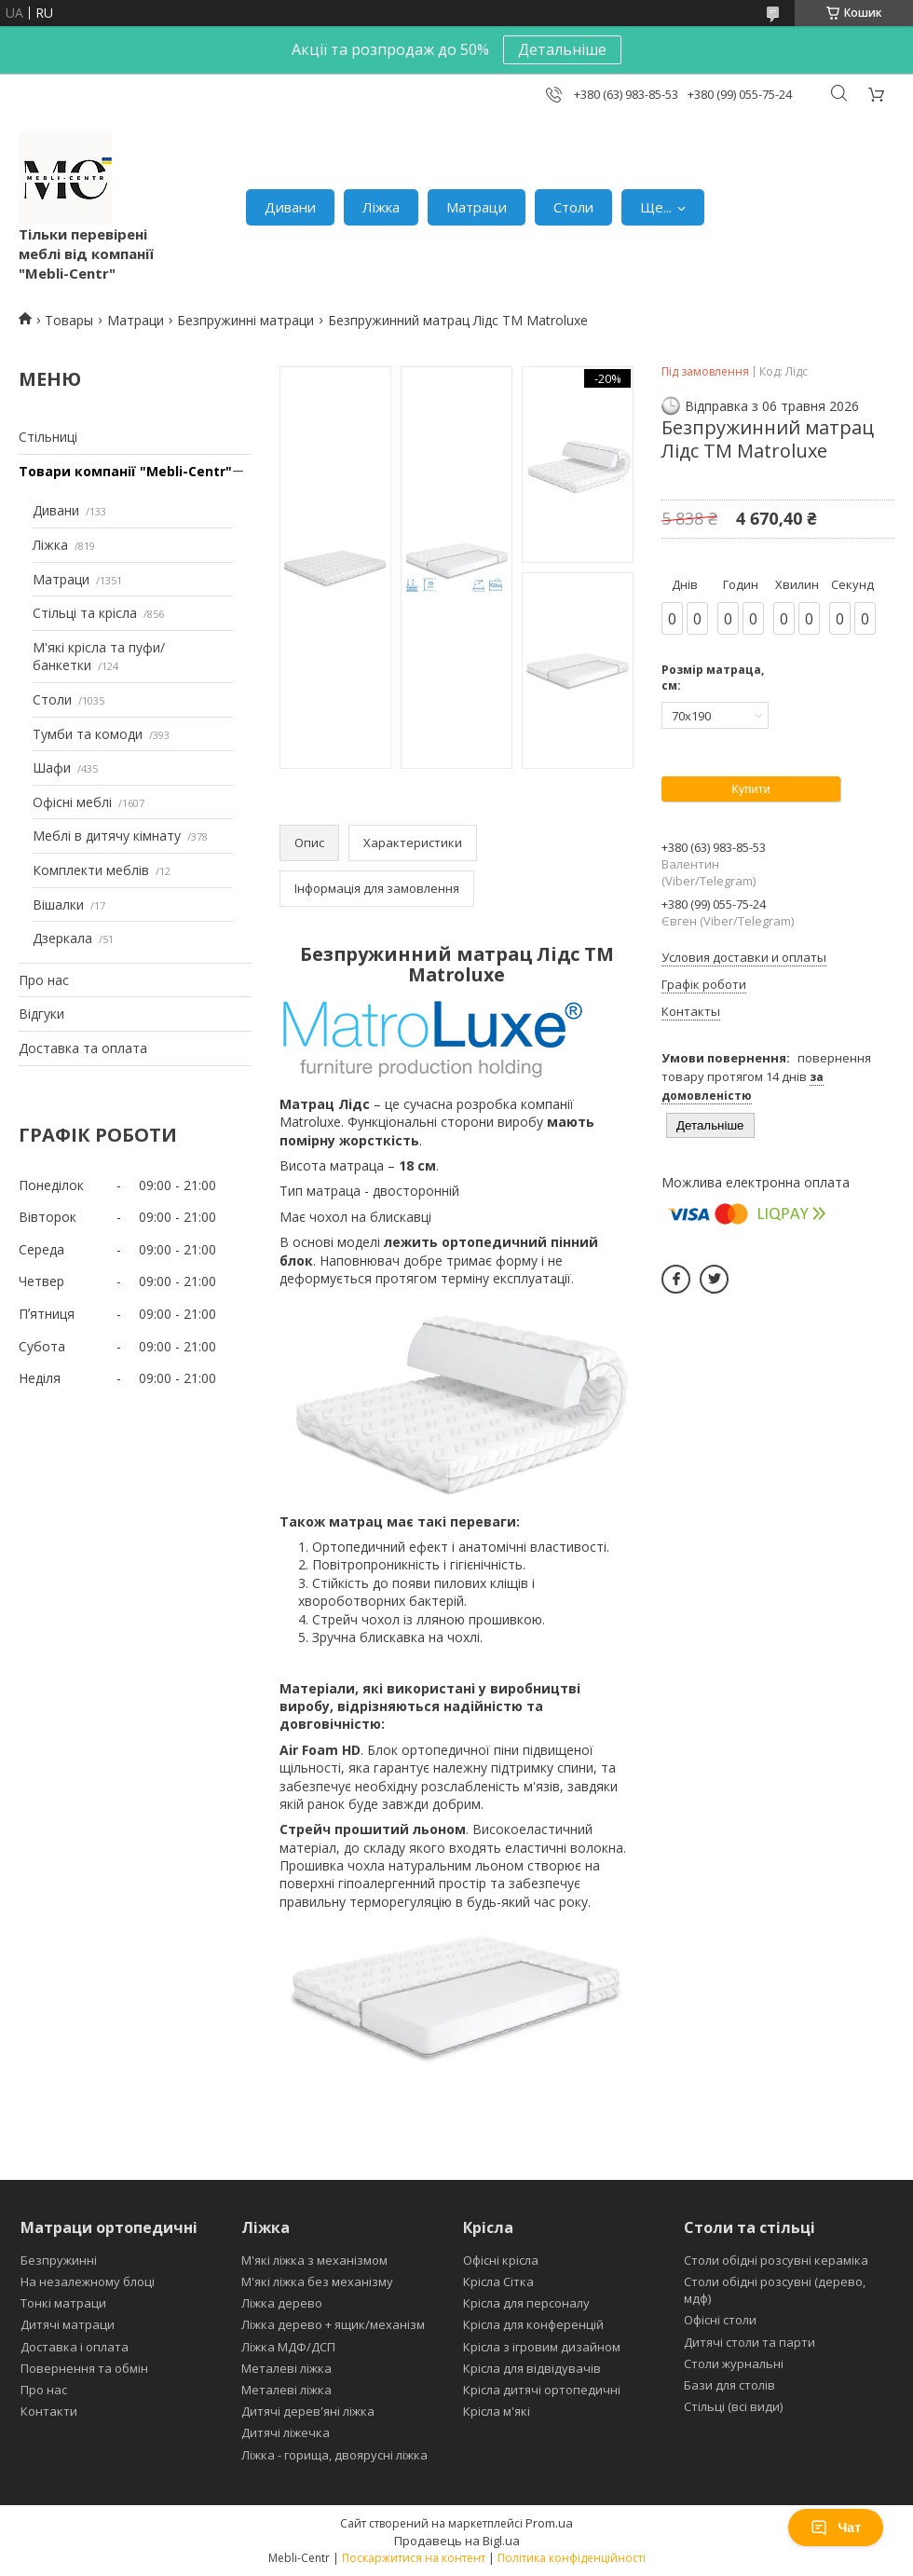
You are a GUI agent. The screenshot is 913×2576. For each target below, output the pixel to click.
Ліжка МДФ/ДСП (288, 2346)
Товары (69, 320)
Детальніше (562, 49)
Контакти (48, 2411)
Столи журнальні (734, 2363)
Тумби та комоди (88, 734)
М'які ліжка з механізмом (314, 2260)
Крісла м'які (496, 2411)
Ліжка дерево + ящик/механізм (333, 2324)
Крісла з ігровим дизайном (541, 2346)
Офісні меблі (72, 802)
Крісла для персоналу (526, 2303)
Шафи (52, 767)
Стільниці (48, 436)
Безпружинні (58, 2260)
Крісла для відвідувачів (532, 2368)
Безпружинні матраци (245, 320)
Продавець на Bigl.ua (457, 2540)
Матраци (476, 207)
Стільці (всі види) (733, 2406)
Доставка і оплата (74, 2346)
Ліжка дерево (281, 2303)
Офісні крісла (500, 2260)
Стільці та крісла (85, 613)
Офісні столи (720, 2319)
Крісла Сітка (498, 2281)
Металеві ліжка (286, 2368)
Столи (573, 207)
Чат (836, 2527)
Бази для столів (729, 2385)
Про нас (44, 980)
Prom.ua (549, 2522)
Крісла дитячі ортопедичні (541, 2389)
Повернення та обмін (84, 2368)
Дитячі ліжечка (285, 2432)
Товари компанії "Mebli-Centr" (125, 471)
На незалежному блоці (87, 2281)
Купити (750, 789)
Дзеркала (62, 938)
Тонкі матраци (63, 2303)
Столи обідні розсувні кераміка (776, 2260)
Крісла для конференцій (533, 2324)
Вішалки (58, 904)
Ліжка (381, 207)
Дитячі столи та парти (749, 2342)
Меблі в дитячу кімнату (107, 835)
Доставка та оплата (83, 1048)
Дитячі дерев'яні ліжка (308, 2411)
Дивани (290, 207)
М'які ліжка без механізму (317, 2281)
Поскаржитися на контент (413, 2558)
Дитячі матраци (67, 2324)
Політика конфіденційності (571, 2558)
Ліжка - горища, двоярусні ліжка (334, 2454)
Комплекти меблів (91, 870)
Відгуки (41, 1013)
